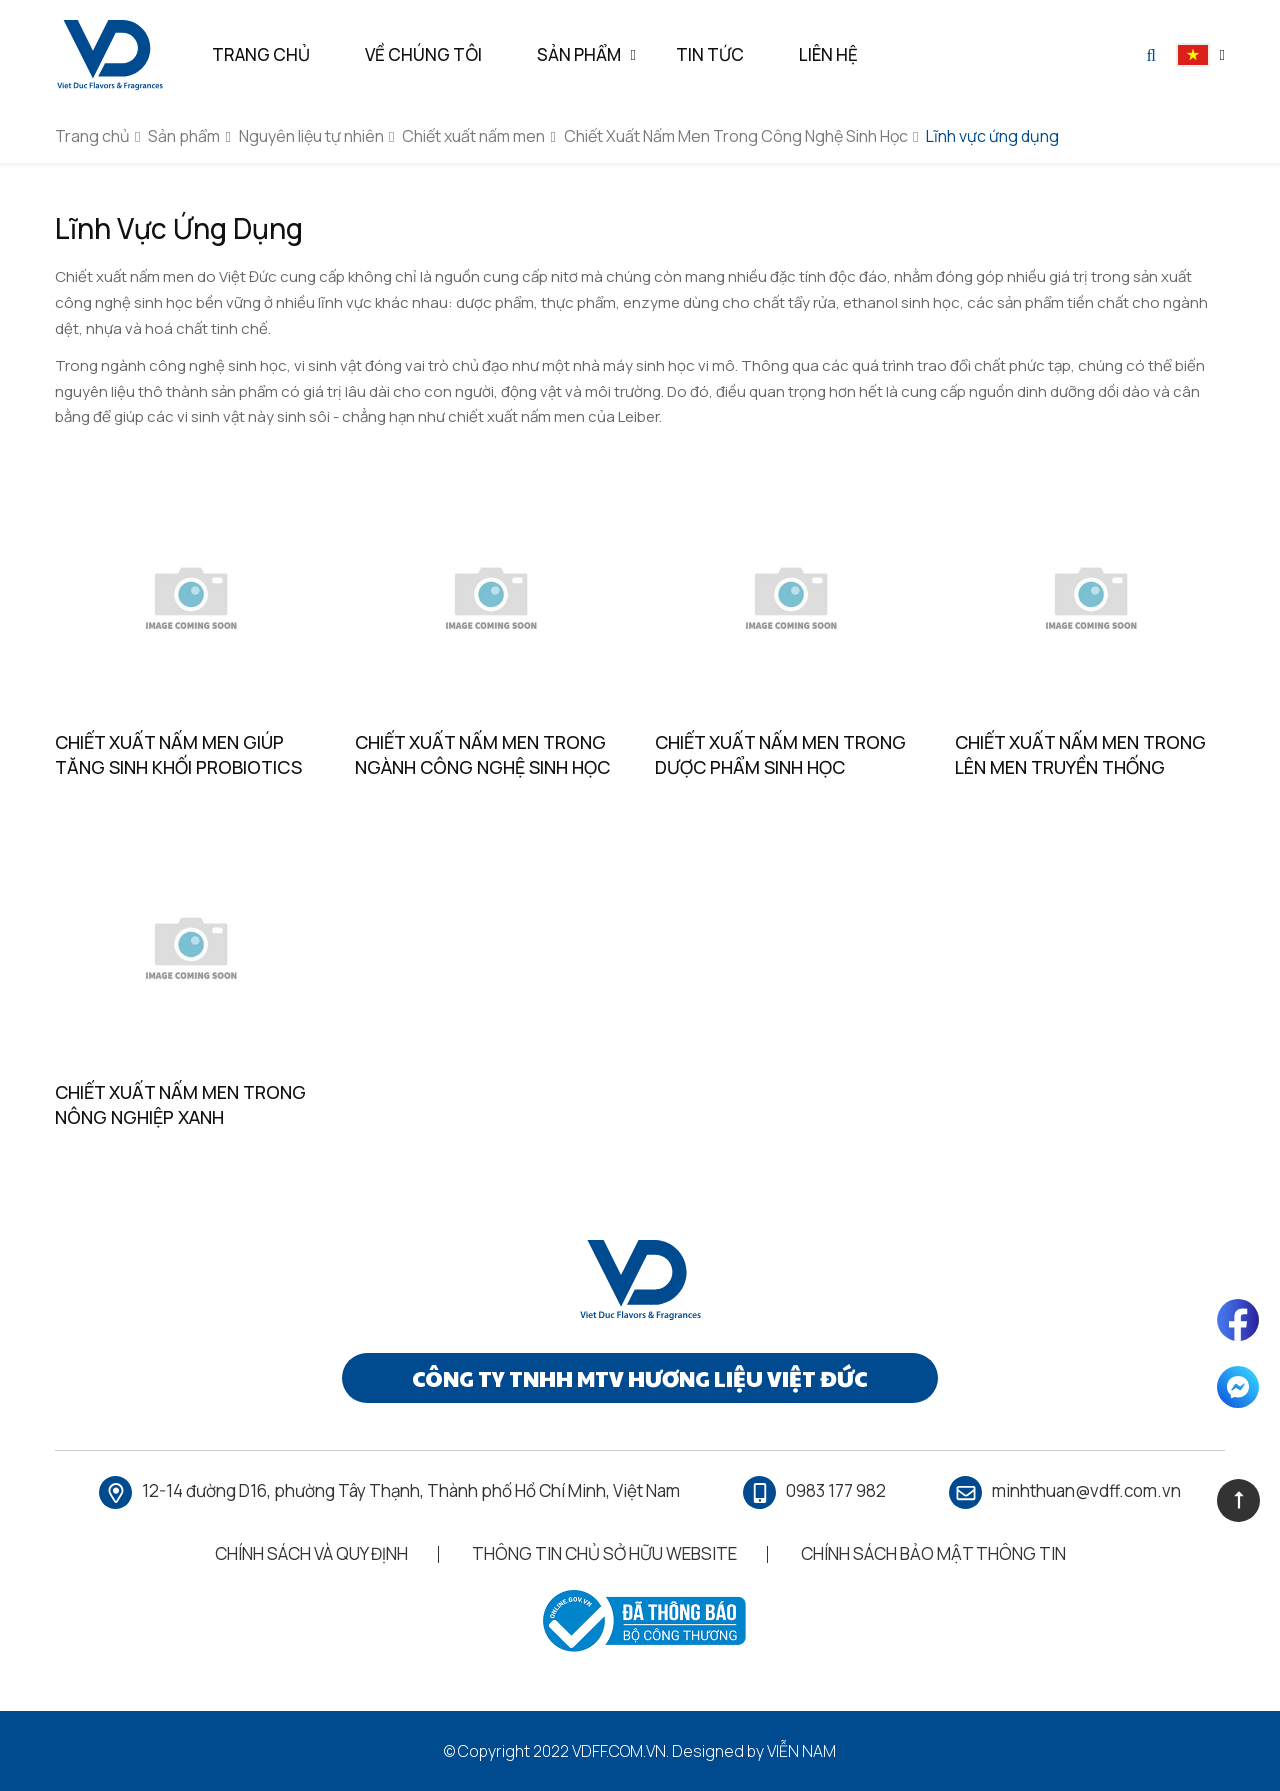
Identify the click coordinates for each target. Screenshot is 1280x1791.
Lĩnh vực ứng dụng (992, 136)
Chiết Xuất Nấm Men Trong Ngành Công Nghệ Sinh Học (482, 754)
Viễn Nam (801, 1751)
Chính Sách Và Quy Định (311, 1553)
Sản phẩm (184, 136)
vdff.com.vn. (620, 1751)
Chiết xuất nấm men (473, 136)
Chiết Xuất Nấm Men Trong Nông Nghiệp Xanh (180, 1104)
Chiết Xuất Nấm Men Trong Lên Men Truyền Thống (1080, 754)
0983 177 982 (836, 1490)
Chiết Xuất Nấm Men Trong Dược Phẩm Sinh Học (780, 754)
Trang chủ (92, 136)
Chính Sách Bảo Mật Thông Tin (933, 1553)
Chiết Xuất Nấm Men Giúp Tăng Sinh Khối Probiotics (178, 754)
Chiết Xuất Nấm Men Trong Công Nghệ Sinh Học (736, 136)
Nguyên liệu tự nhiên (311, 136)
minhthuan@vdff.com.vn (1086, 1490)
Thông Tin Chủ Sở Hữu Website (604, 1553)
